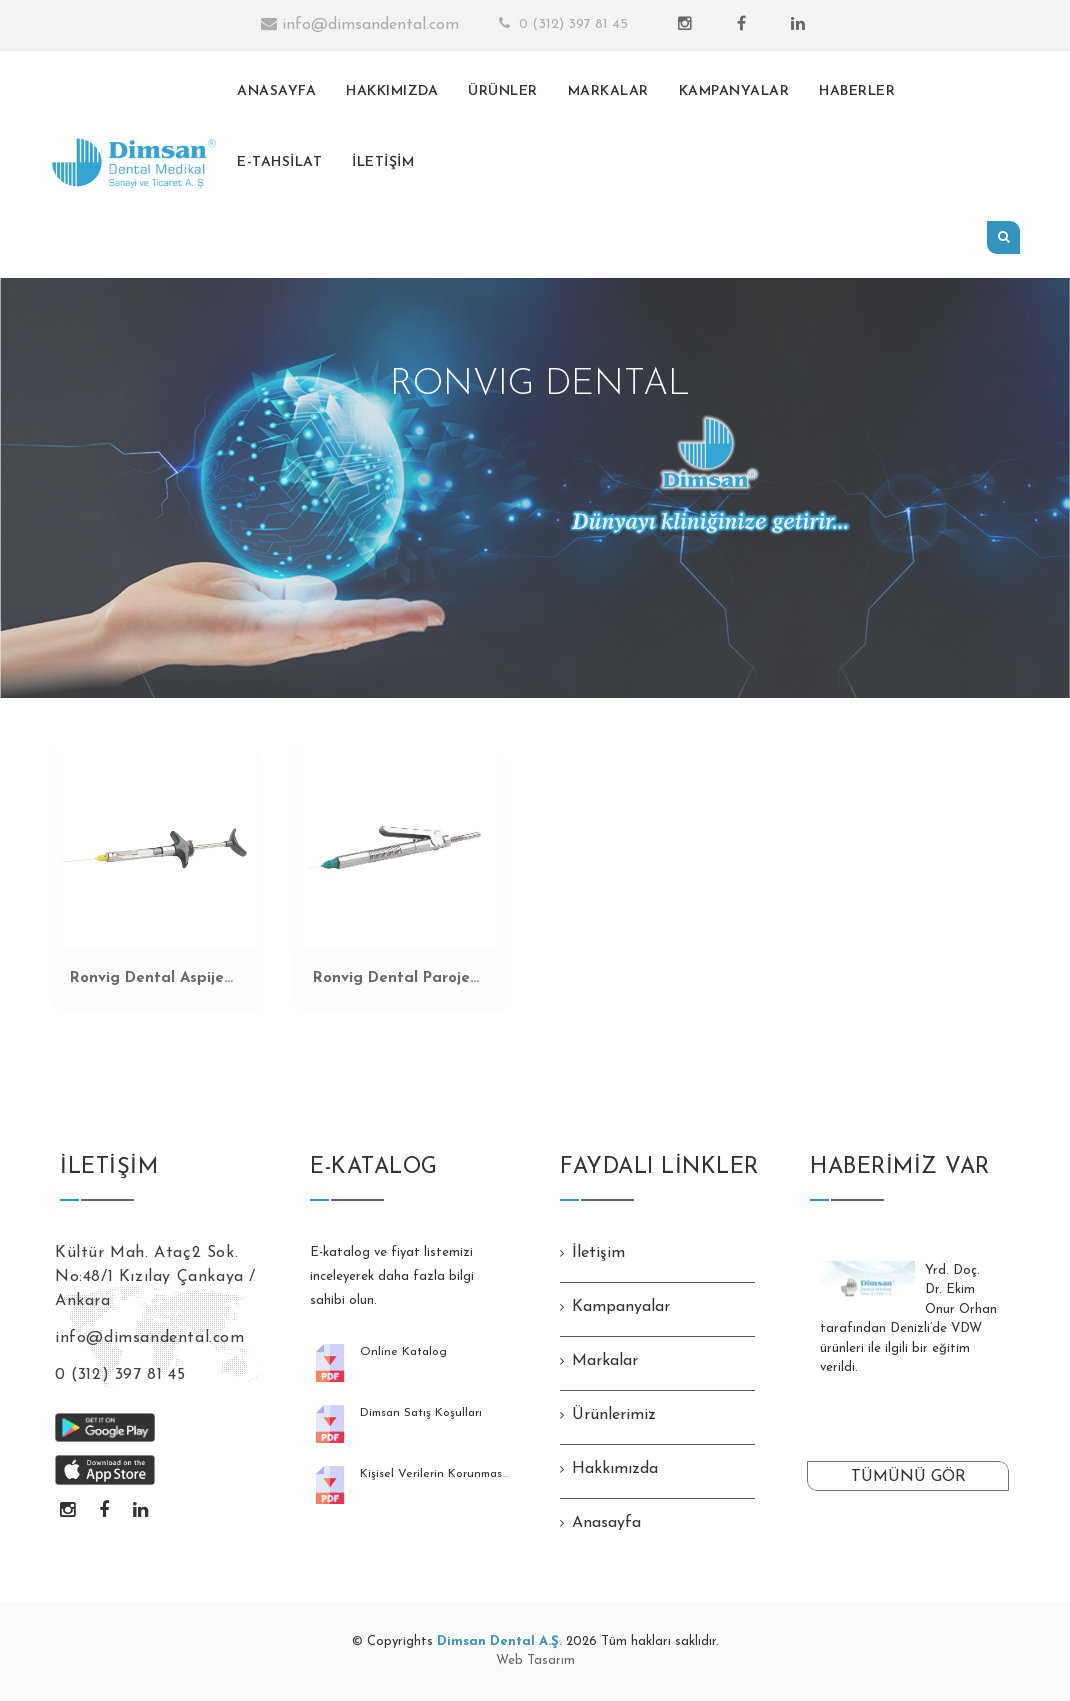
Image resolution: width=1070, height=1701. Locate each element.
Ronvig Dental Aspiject (154, 978)
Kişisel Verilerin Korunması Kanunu (456, 1474)
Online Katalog (403, 1352)
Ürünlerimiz (614, 1415)
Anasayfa (606, 1523)
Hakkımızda (615, 1469)
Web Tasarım (535, 1660)
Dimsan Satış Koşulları (421, 1413)
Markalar (605, 1361)
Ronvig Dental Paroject (399, 978)
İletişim (598, 1253)
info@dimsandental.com (360, 24)
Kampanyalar (621, 1307)
